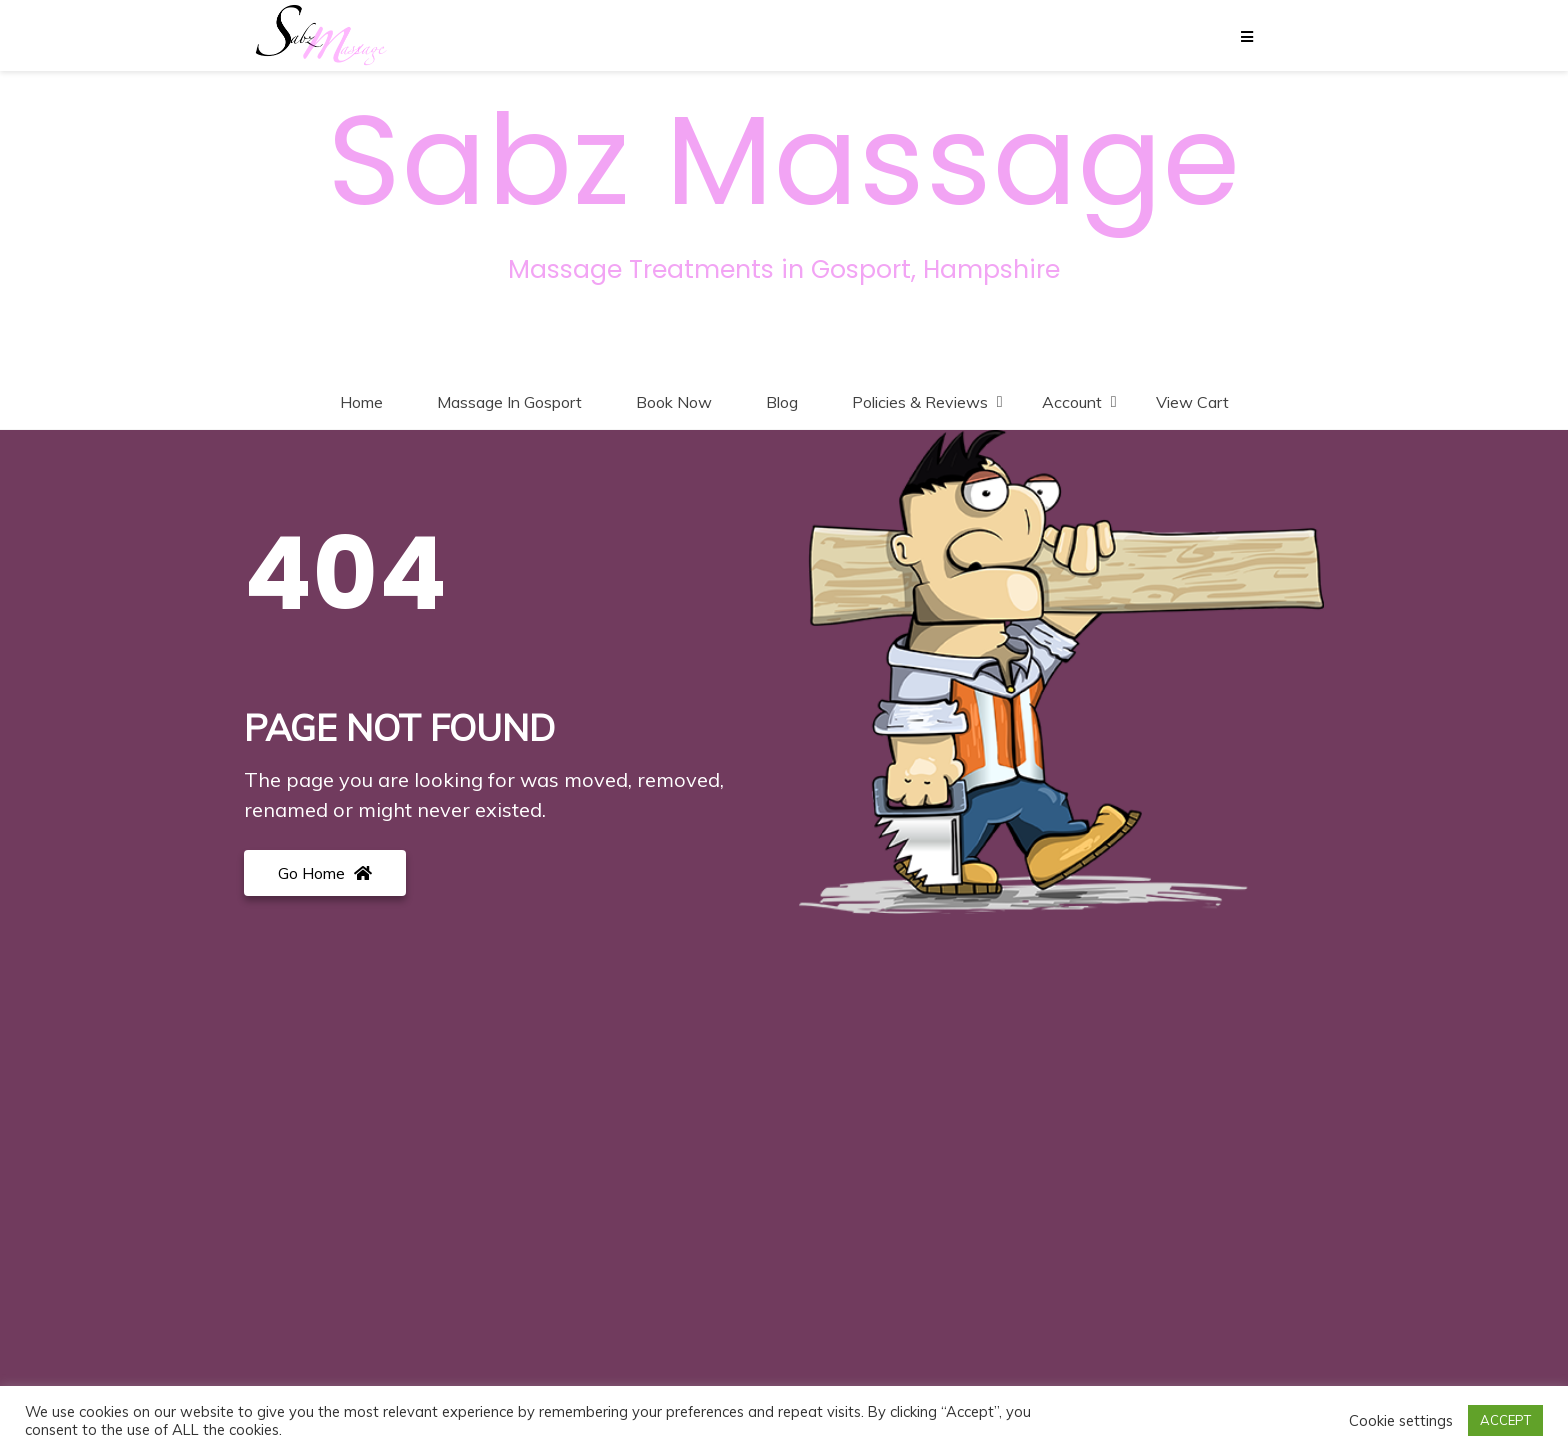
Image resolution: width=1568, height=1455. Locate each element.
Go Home (325, 873)
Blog (782, 402)
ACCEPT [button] (1505, 1420)
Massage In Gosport (509, 402)
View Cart (1192, 402)
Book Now (674, 402)
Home (361, 402)
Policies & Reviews (920, 402)
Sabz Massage (784, 161)
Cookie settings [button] (1401, 1421)
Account (1072, 402)
